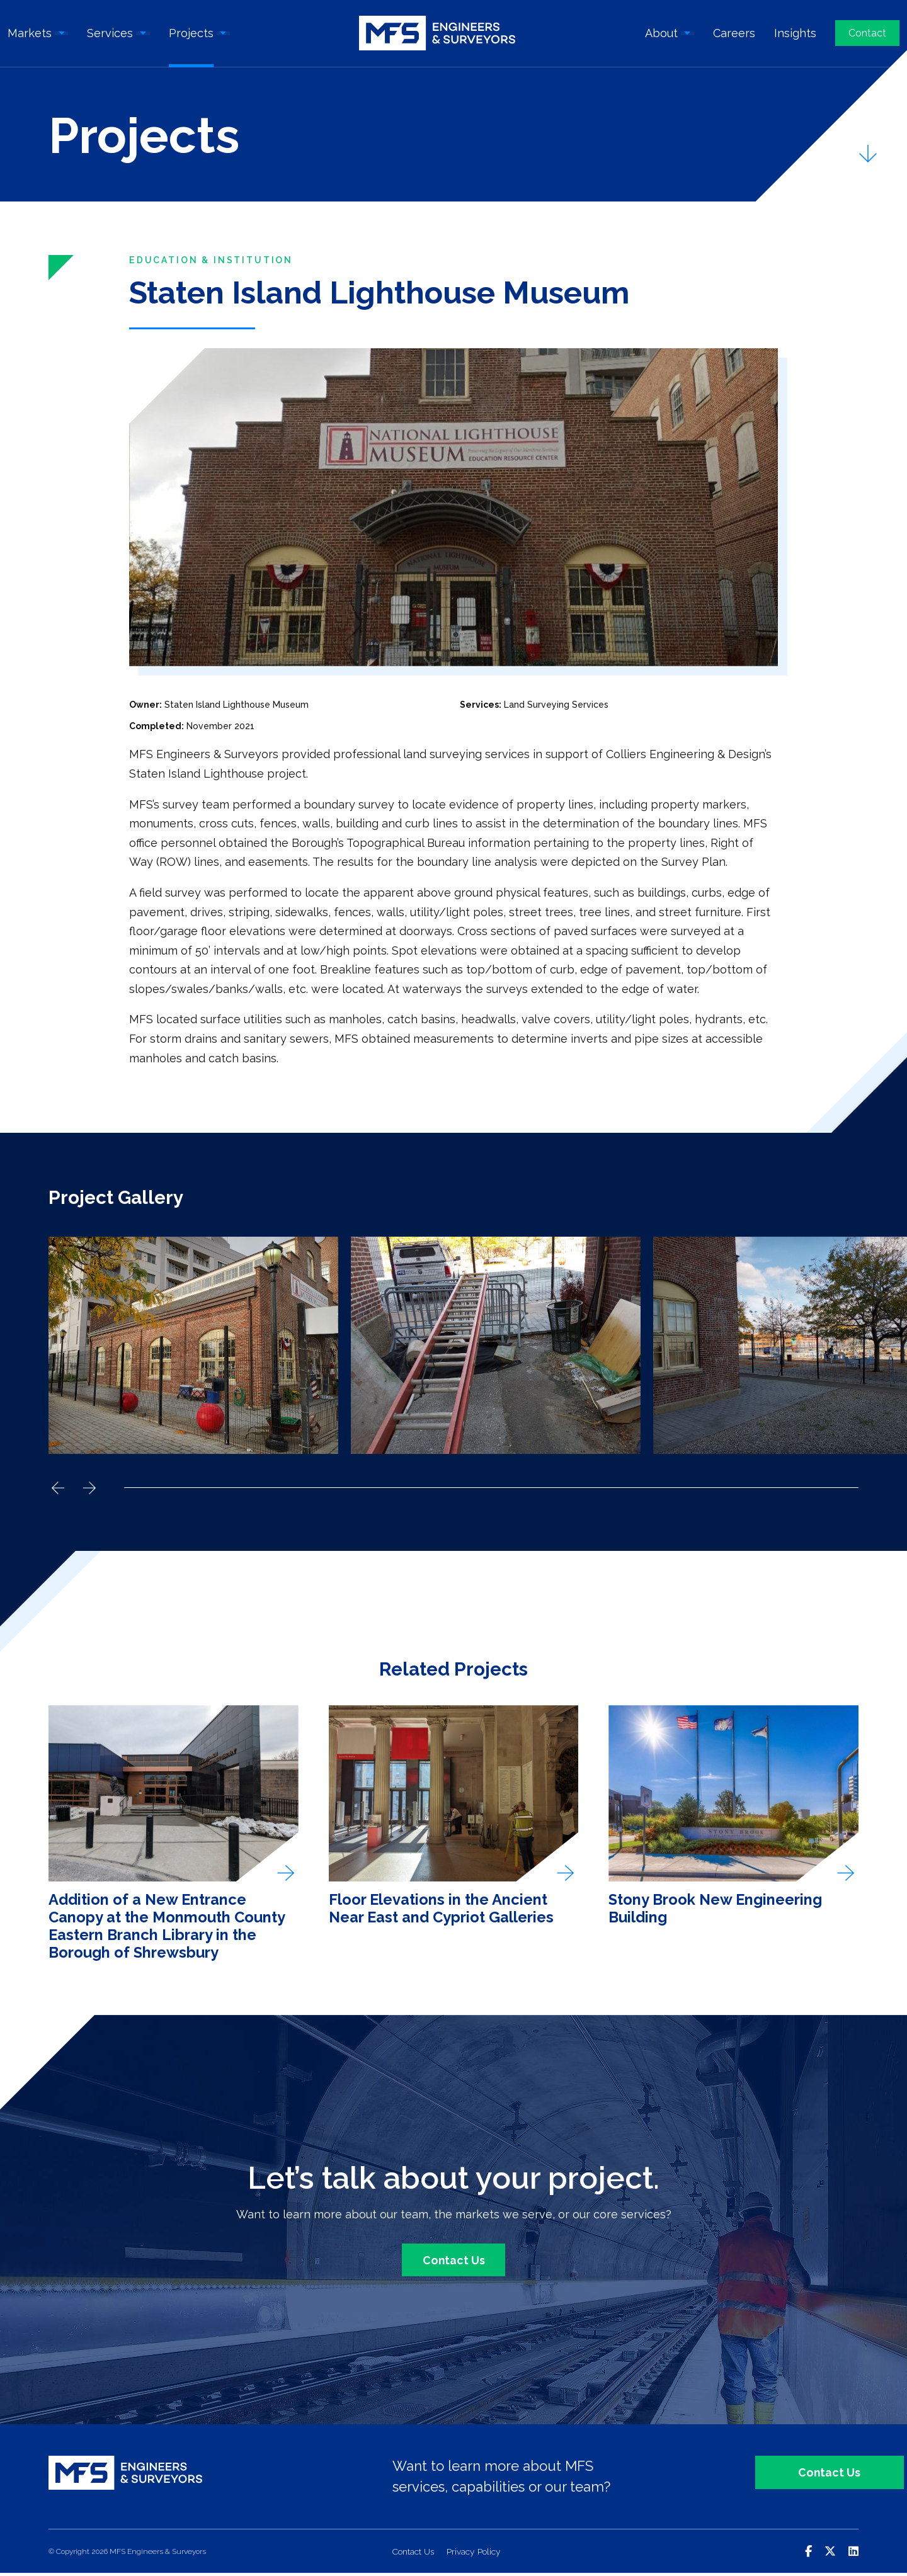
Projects (191, 35)
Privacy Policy (475, 2555)
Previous (57, 1488)
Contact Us (453, 2263)
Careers (734, 35)
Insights (795, 35)
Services (111, 35)
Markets (30, 35)
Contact (867, 35)
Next (89, 1488)
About (660, 35)
